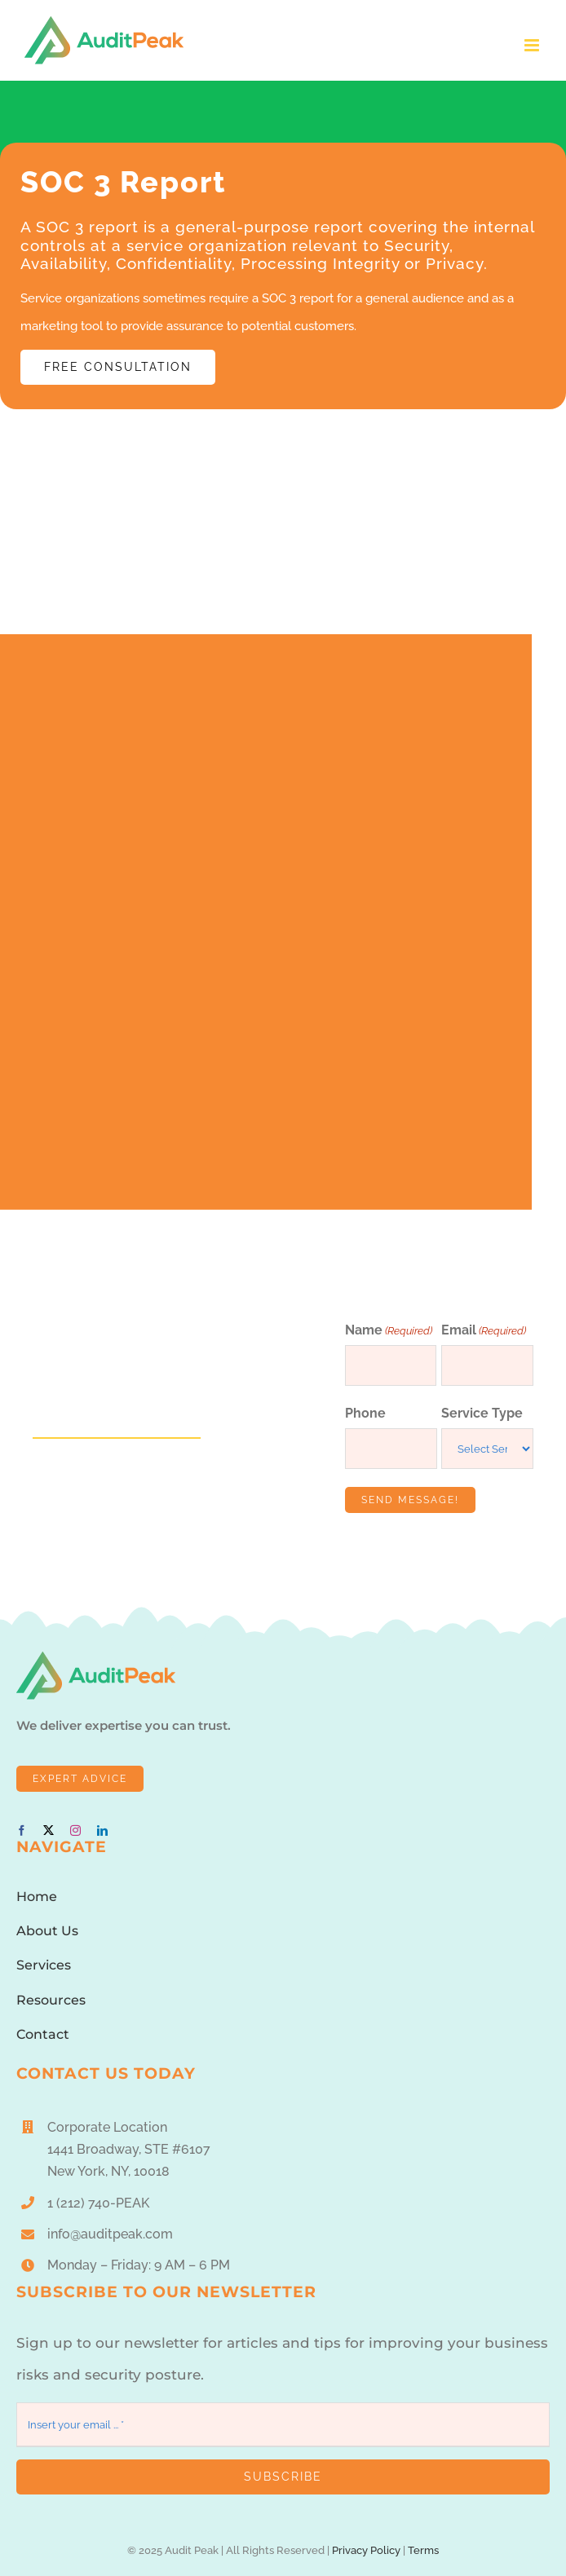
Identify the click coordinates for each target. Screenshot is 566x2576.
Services (43, 1965)
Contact (42, 2034)
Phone (365, 1413)
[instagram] (75, 1830)
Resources (51, 2000)
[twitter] (48, 1830)
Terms (423, 2549)
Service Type (482, 1413)
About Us (47, 1931)
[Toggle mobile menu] (533, 45)
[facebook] (21, 1830)
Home (36, 1896)
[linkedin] (102, 1830)
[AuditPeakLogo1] (95, 1657)
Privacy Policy (366, 2549)
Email (483, 1331)
